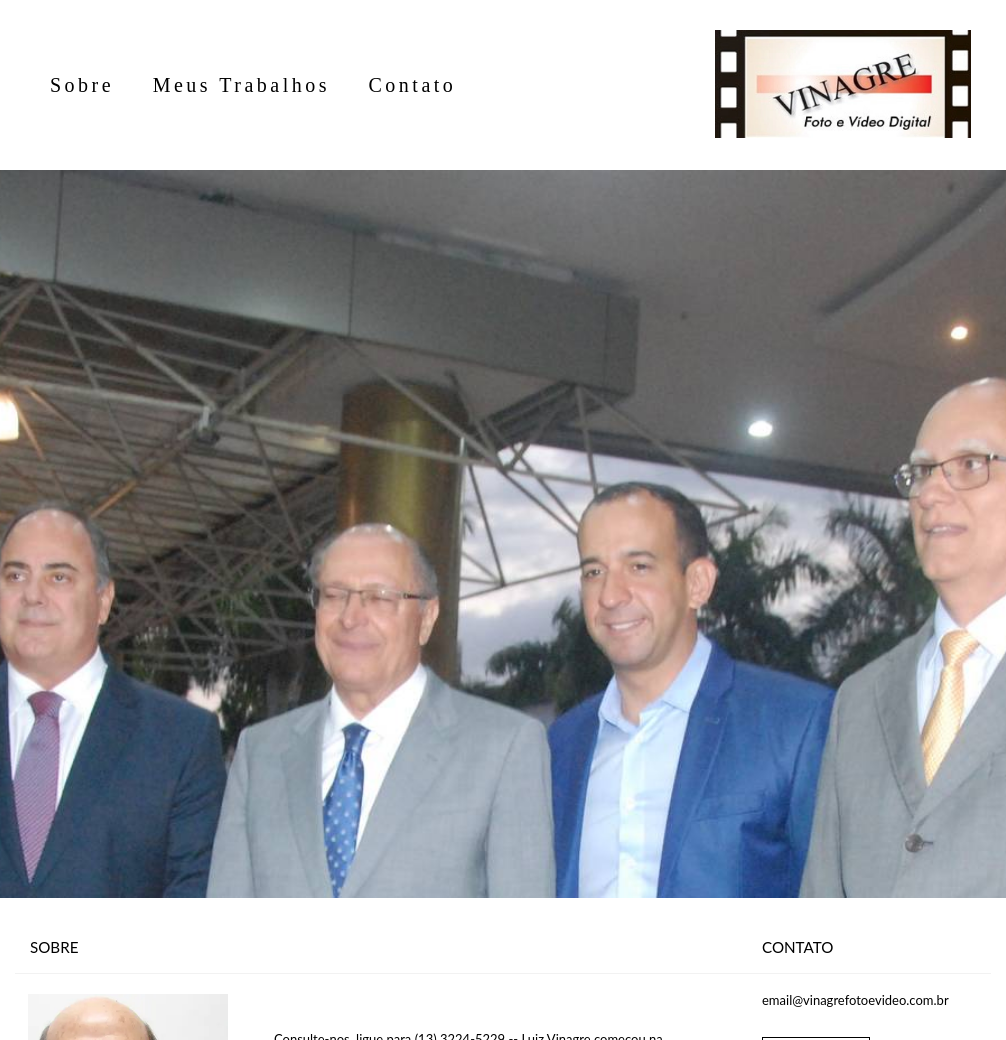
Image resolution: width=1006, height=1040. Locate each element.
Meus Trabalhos (241, 85)
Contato (413, 85)
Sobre (82, 85)
